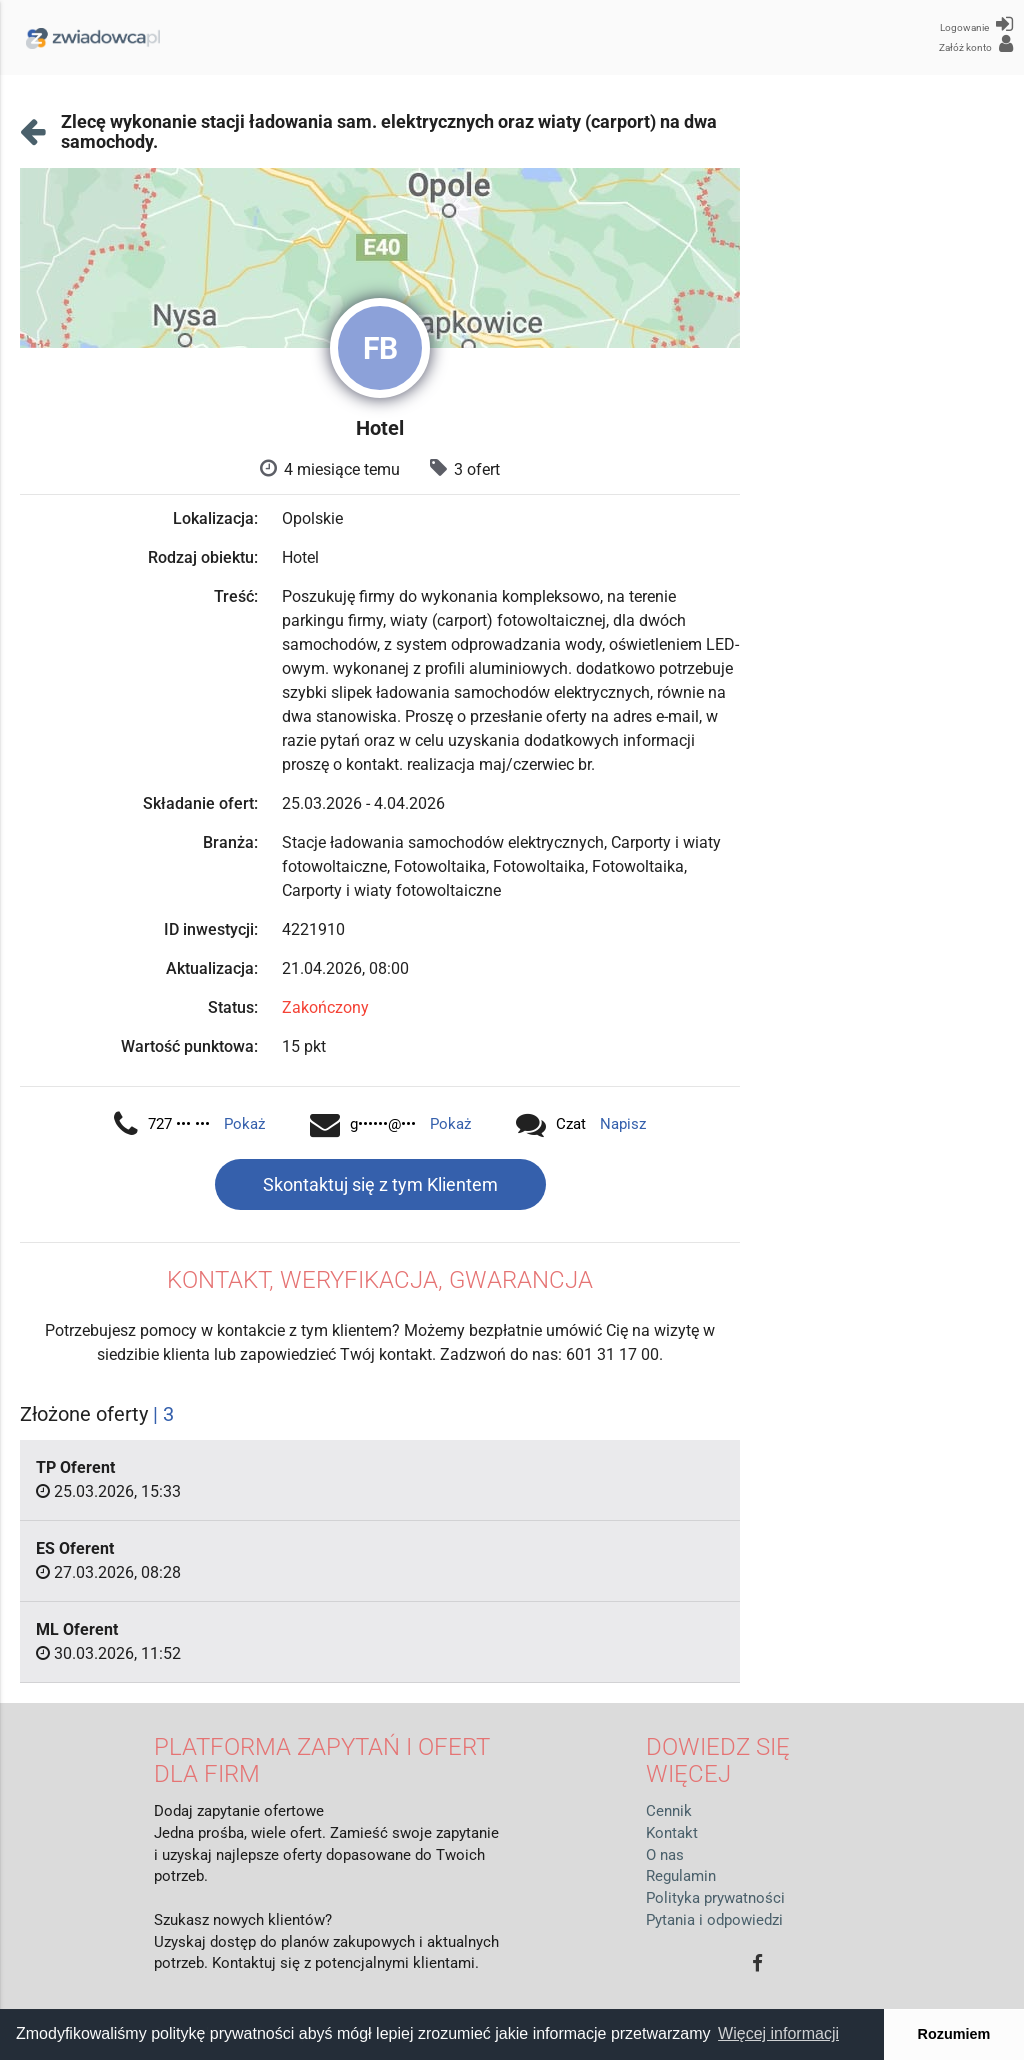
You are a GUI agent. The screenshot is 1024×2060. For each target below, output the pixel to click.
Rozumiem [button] (954, 2034)
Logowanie (976, 24)
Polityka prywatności (715, 1898)
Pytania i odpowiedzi (714, 1920)
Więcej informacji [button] (778, 2033)
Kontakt (672, 1833)
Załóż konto (976, 44)
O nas (665, 1855)
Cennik (669, 1811)
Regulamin (681, 1876)
